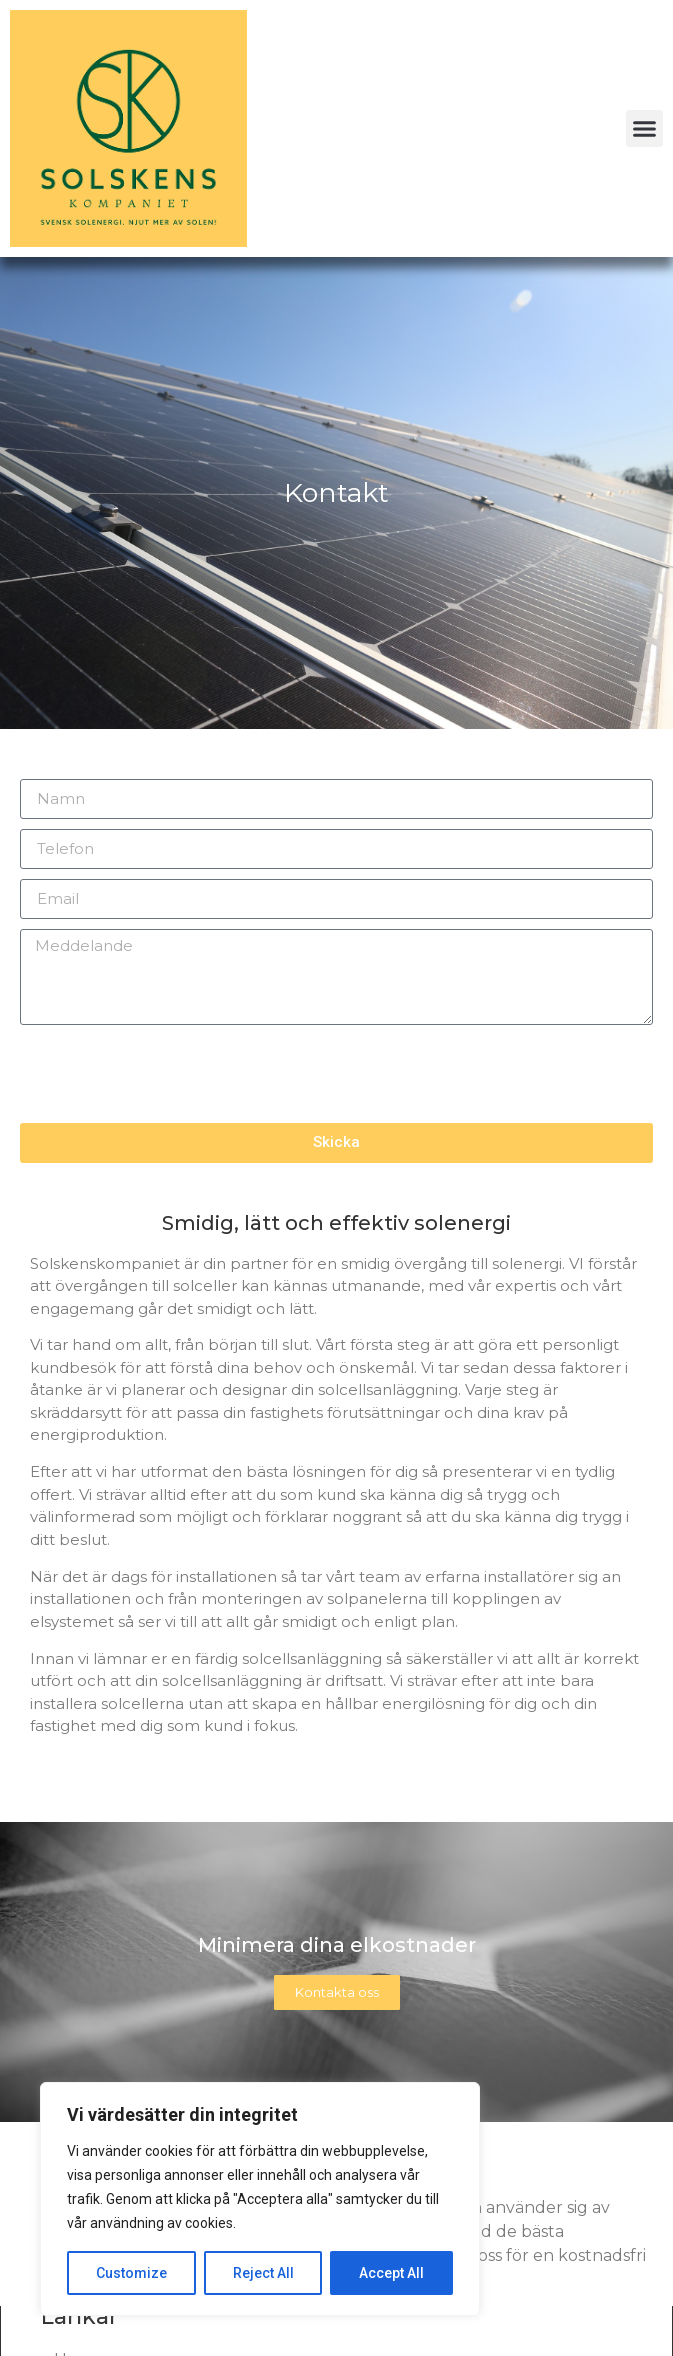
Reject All (263, 2273)
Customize (131, 2273)
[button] (645, 129)
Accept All (391, 2273)
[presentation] (172, 1074)
